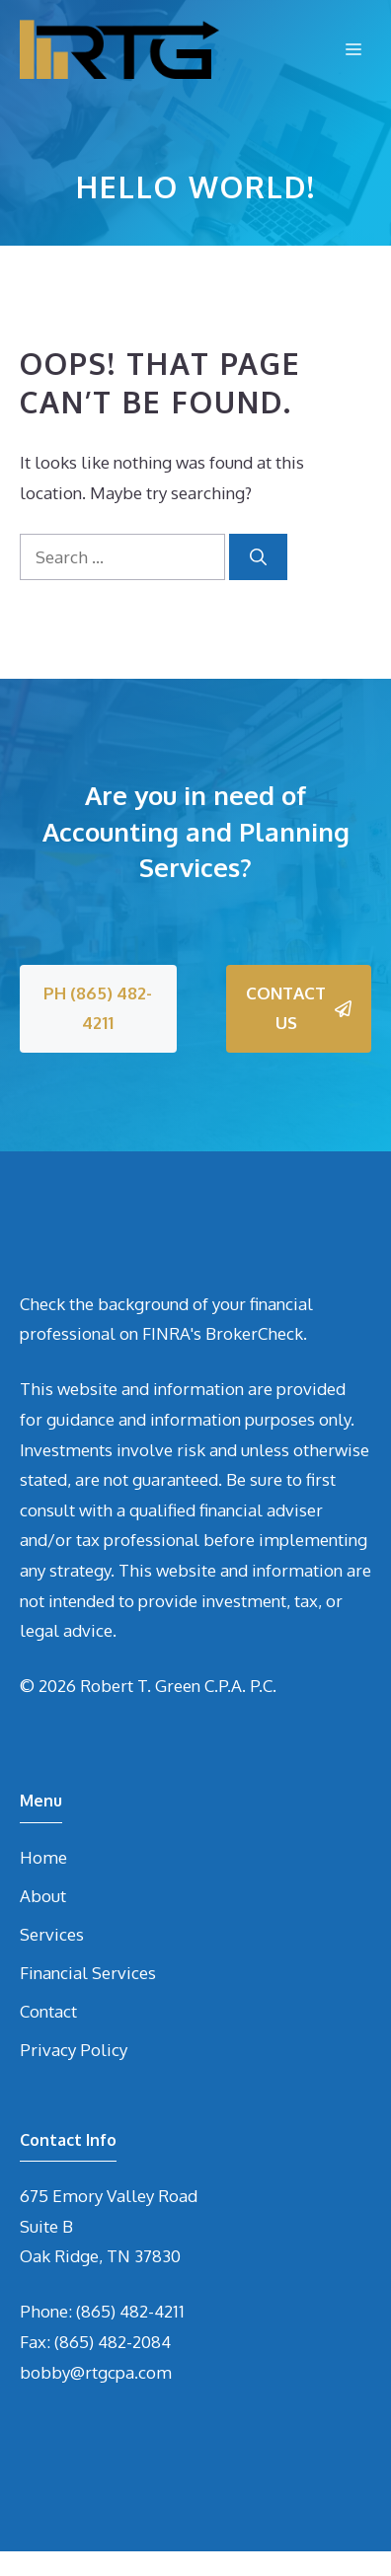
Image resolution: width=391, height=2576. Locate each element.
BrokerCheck (254, 1333)
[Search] (258, 557)
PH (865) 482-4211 (97, 1008)
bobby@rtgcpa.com (96, 2372)
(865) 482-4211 (130, 2311)
